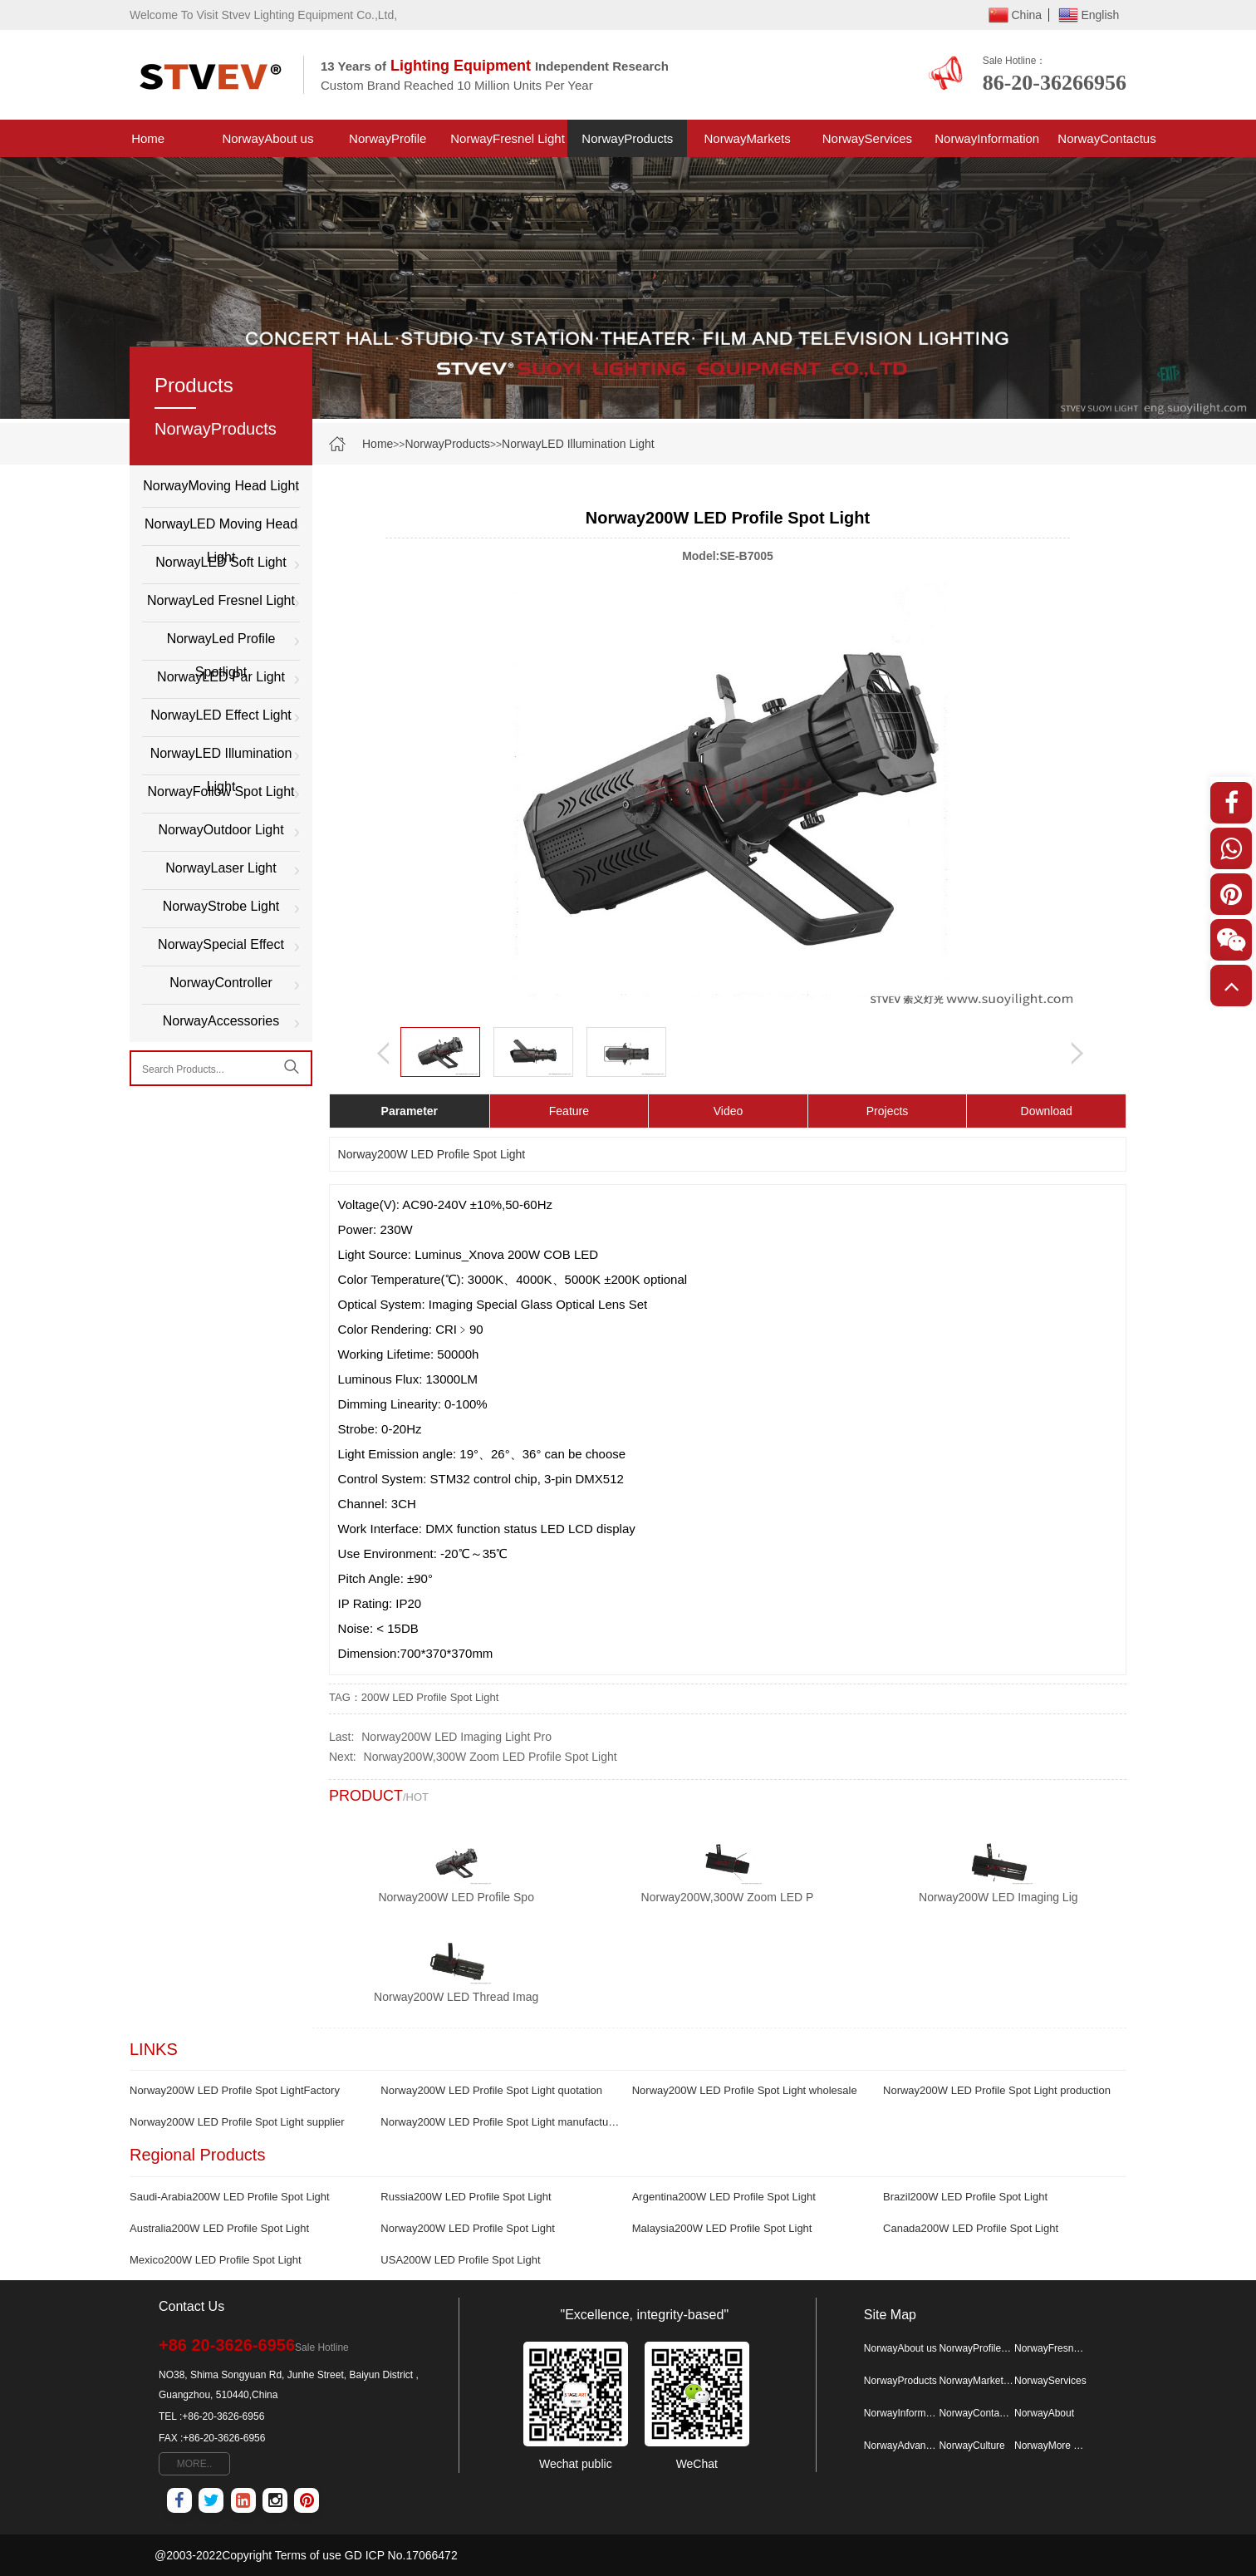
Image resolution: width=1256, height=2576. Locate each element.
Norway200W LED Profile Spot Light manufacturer (500, 2122)
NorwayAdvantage (901, 2445)
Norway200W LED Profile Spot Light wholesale (744, 2090)
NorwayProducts (627, 138)
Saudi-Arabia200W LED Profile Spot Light (230, 2196)
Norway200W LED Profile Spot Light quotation (491, 2090)
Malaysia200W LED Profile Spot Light (722, 2228)
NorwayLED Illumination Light (578, 443)
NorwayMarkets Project (747, 144)
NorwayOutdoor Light (220, 830)
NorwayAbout (1044, 2413)
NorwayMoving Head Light (221, 486)
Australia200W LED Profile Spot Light (219, 2228)
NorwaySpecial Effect (221, 944)
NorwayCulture (971, 2445)
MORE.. (195, 2464)
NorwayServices (867, 138)
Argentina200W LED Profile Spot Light (724, 2196)
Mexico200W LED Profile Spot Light (216, 2260)
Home (147, 138)
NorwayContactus (1106, 138)
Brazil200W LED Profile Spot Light (965, 2196)
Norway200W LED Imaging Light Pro (456, 1736)
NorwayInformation (987, 138)
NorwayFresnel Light (507, 138)
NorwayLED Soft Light (220, 562)
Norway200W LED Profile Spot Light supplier (237, 2122)
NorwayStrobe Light (221, 906)
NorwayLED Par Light (221, 677)
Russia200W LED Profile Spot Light (465, 2196)
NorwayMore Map (1051, 2445)
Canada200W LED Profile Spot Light (970, 2228)
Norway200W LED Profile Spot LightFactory (235, 2090)
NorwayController (220, 983)
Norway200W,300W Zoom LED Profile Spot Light (490, 1756)
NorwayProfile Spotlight (387, 144)
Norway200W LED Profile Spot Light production (997, 2090)
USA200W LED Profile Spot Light (460, 2260)
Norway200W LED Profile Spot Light (467, 2228)
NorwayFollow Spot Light (221, 791)
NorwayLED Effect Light (221, 715)
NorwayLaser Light (220, 868)
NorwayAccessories (221, 1021)
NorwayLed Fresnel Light (221, 600)
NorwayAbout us (267, 138)
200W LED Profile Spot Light (429, 1697)
